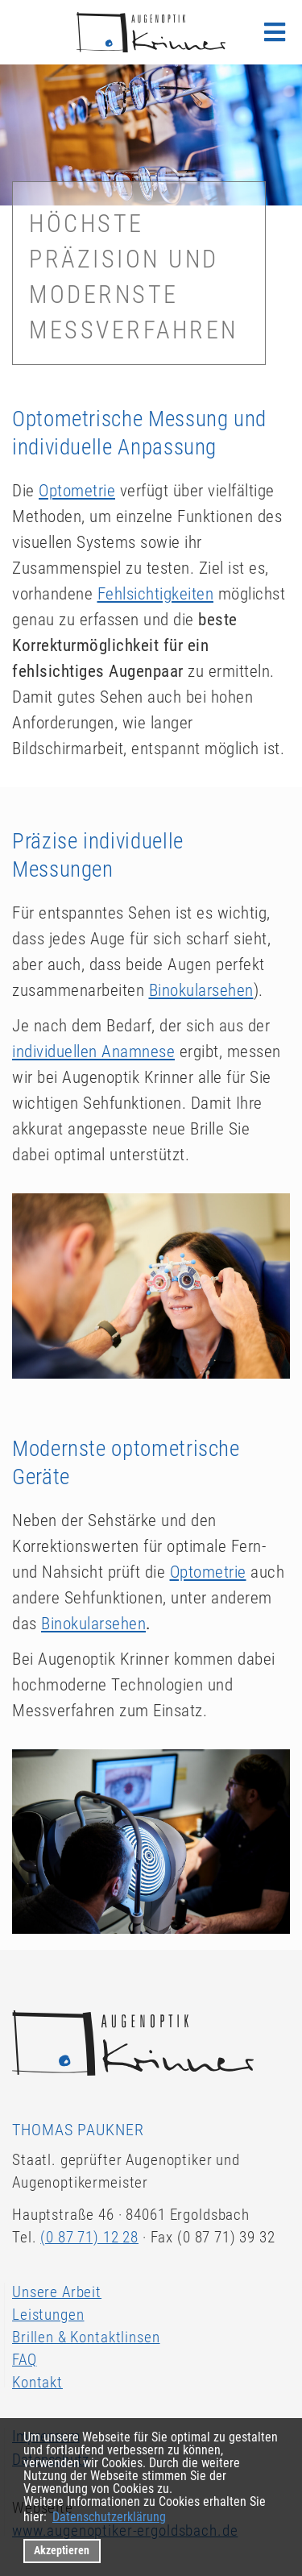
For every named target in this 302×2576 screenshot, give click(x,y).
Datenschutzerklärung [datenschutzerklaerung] (109, 2516)
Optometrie (77, 490)
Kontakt (37, 2382)
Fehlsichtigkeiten (155, 594)
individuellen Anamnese (93, 1051)
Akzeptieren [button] (61, 2550)
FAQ (24, 2359)
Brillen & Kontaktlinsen (86, 2337)
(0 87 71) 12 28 (89, 2237)
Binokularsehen (201, 990)
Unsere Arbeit (56, 2292)
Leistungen (48, 2314)
